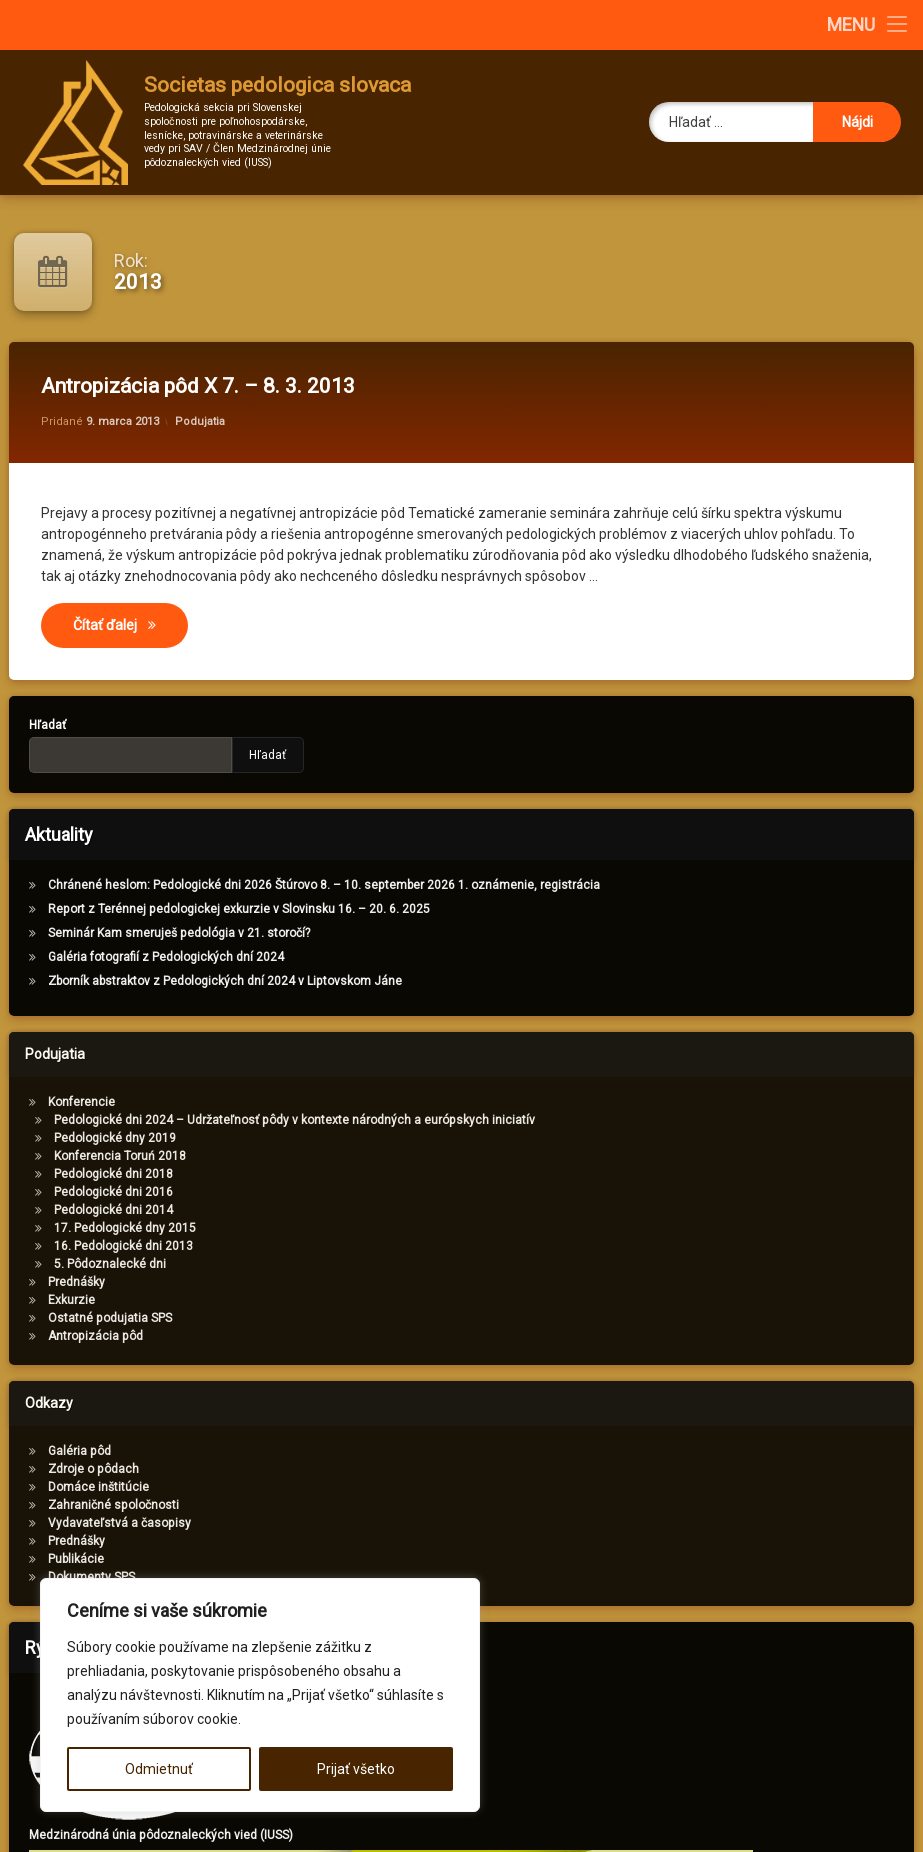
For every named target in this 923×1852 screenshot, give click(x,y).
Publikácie (45, 1559)
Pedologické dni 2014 (82, 1210)
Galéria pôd (48, 1451)
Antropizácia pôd (64, 1336)
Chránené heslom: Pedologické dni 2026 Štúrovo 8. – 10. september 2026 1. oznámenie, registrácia (293, 885)
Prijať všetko (356, 1769)
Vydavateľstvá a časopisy (88, 1523)
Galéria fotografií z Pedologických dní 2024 (135, 957)
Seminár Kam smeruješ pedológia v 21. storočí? (148, 933)
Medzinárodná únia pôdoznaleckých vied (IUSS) (192, 1835)
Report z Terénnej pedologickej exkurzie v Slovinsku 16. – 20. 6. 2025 (208, 909)
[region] (260, 1695)
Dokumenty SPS (60, 1577)
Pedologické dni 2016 (82, 1192)
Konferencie (50, 1102)
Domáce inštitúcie (67, 1487)
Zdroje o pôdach (62, 1469)
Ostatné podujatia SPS (79, 1318)
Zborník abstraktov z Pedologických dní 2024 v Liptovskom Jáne (194, 981)
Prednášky (45, 1282)
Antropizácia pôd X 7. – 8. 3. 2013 (198, 386)
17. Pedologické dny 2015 (94, 1228)
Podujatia (200, 421)
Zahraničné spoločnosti (82, 1505)
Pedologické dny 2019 (84, 1138)
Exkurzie (40, 1300)
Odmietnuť (159, 1769)
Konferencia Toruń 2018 (89, 1156)
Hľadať (237, 755)
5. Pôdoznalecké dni (79, 1264)
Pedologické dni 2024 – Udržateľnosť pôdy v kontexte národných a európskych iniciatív (263, 1120)
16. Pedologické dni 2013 (92, 1246)
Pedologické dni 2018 (82, 1174)
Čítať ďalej (130, 623)
